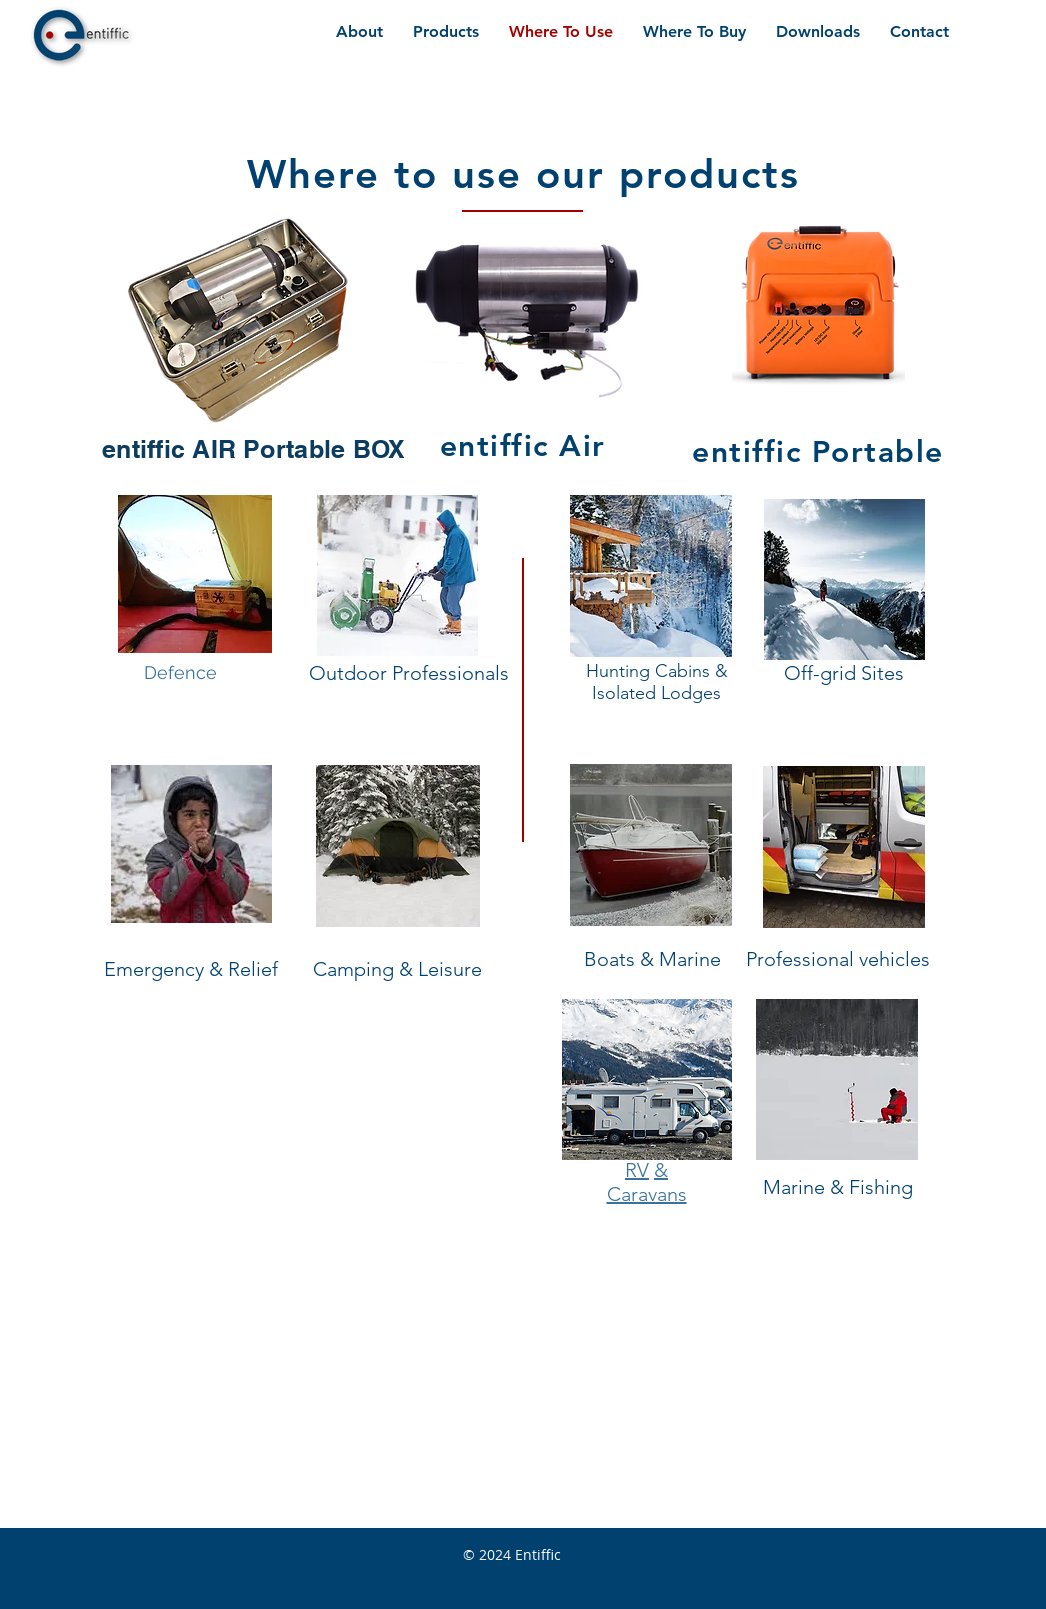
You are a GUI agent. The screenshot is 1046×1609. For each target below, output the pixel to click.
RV (637, 1170)
